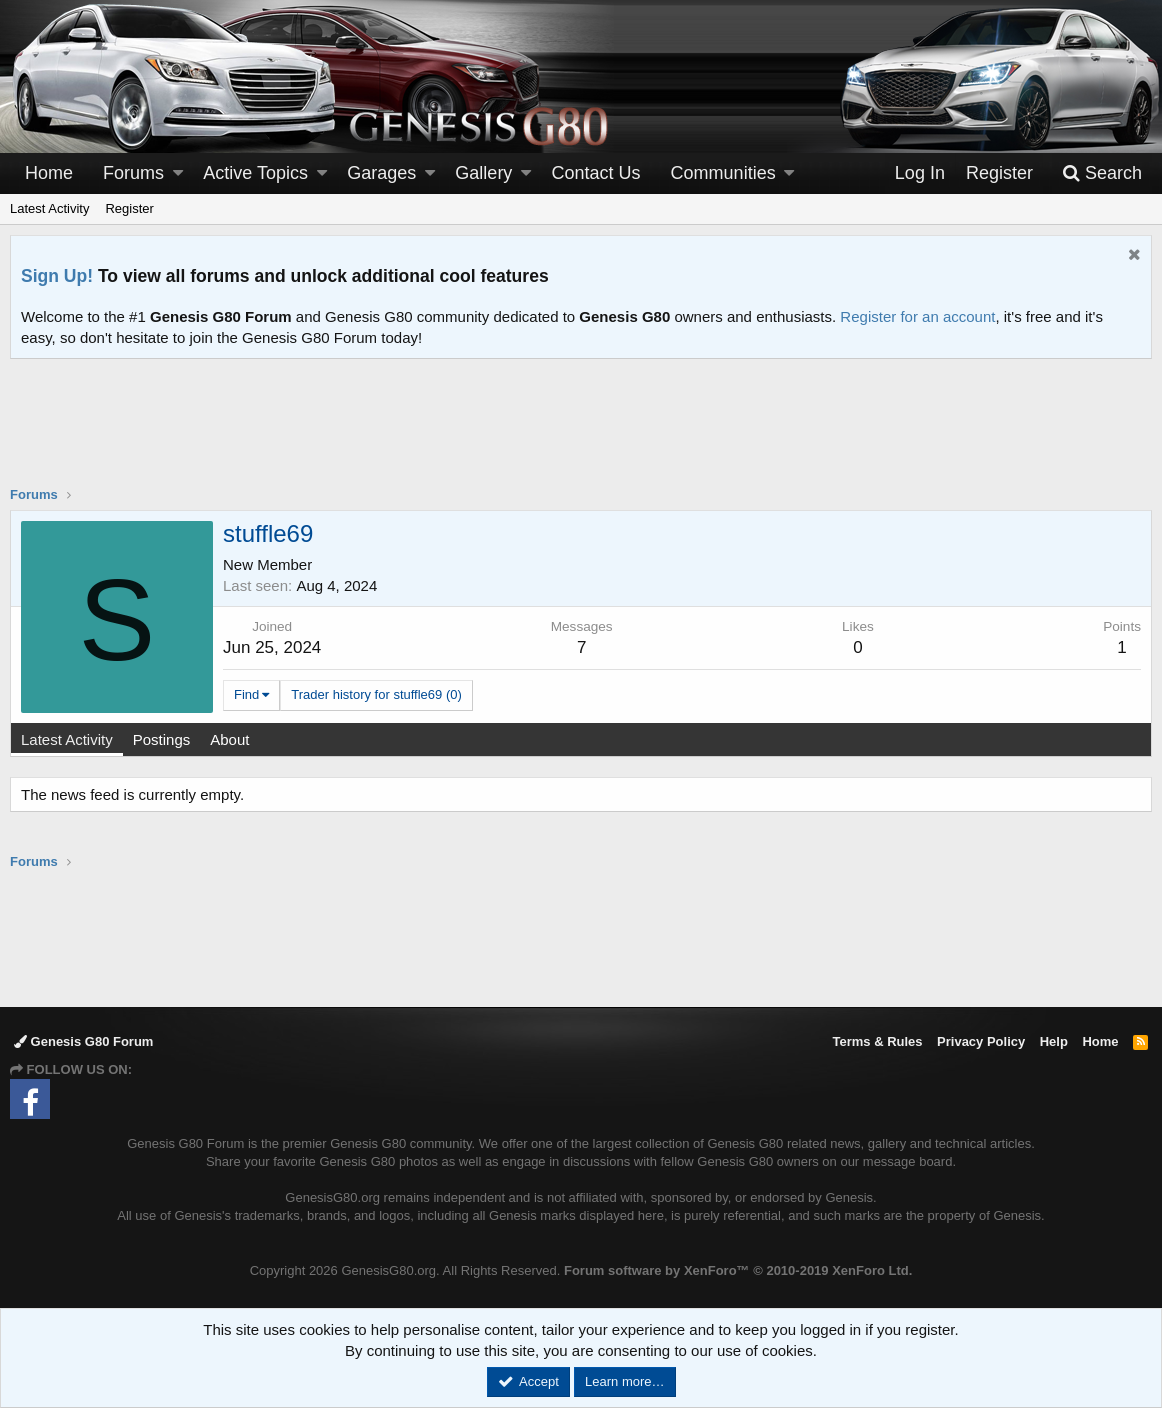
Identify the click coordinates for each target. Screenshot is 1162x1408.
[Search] (1102, 173)
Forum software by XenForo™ (738, 1270)
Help (1054, 1041)
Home (49, 173)
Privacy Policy (981, 1041)
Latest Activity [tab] (67, 739)
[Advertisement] (581, 435)
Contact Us (596, 173)
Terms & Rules (877, 1041)
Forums (133, 173)
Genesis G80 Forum (83, 1041)
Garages (381, 173)
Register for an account (917, 316)
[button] (178, 173)
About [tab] (229, 739)
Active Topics (255, 173)
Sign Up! (57, 276)
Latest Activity (49, 208)
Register (129, 208)
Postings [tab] (162, 739)
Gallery (483, 173)
